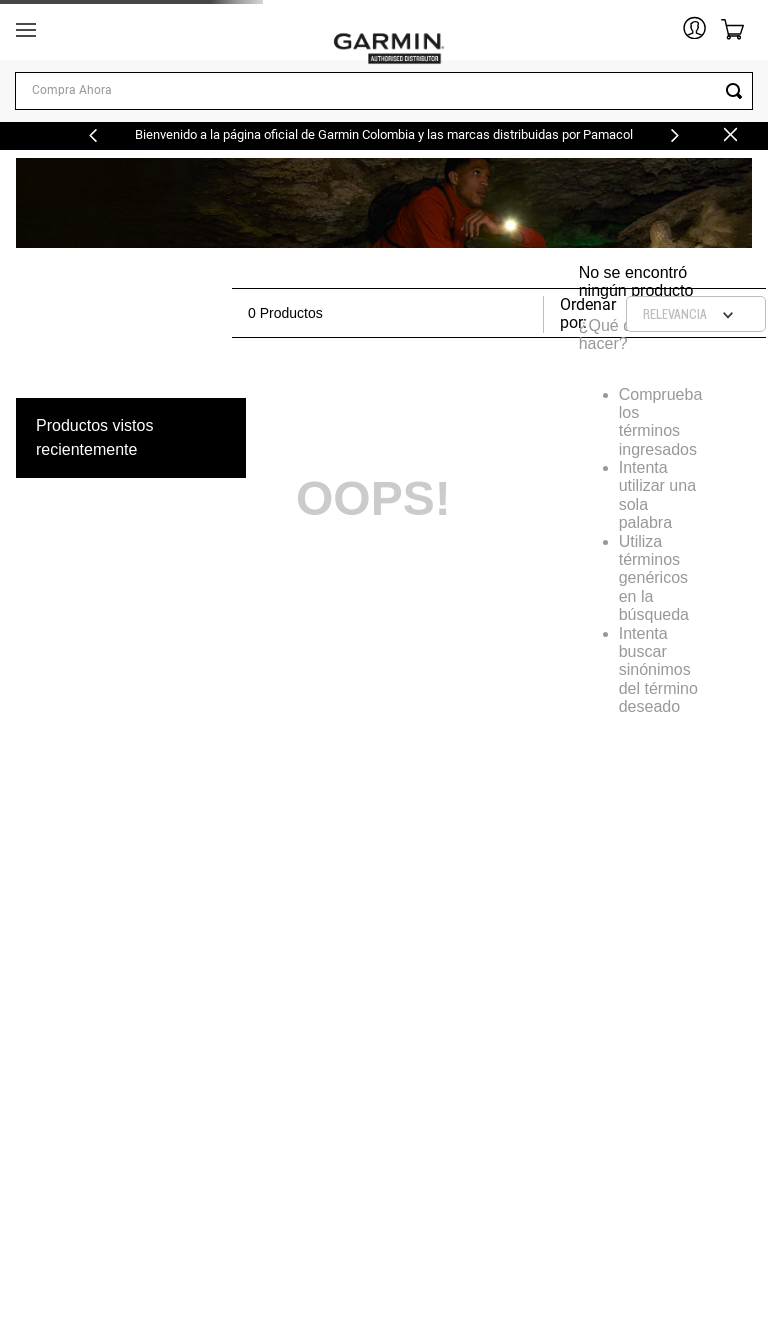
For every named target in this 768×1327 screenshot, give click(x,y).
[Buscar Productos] (738, 91)
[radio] (489, 313)
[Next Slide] (674, 135)
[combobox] (383, 91)
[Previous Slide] (93, 135)
